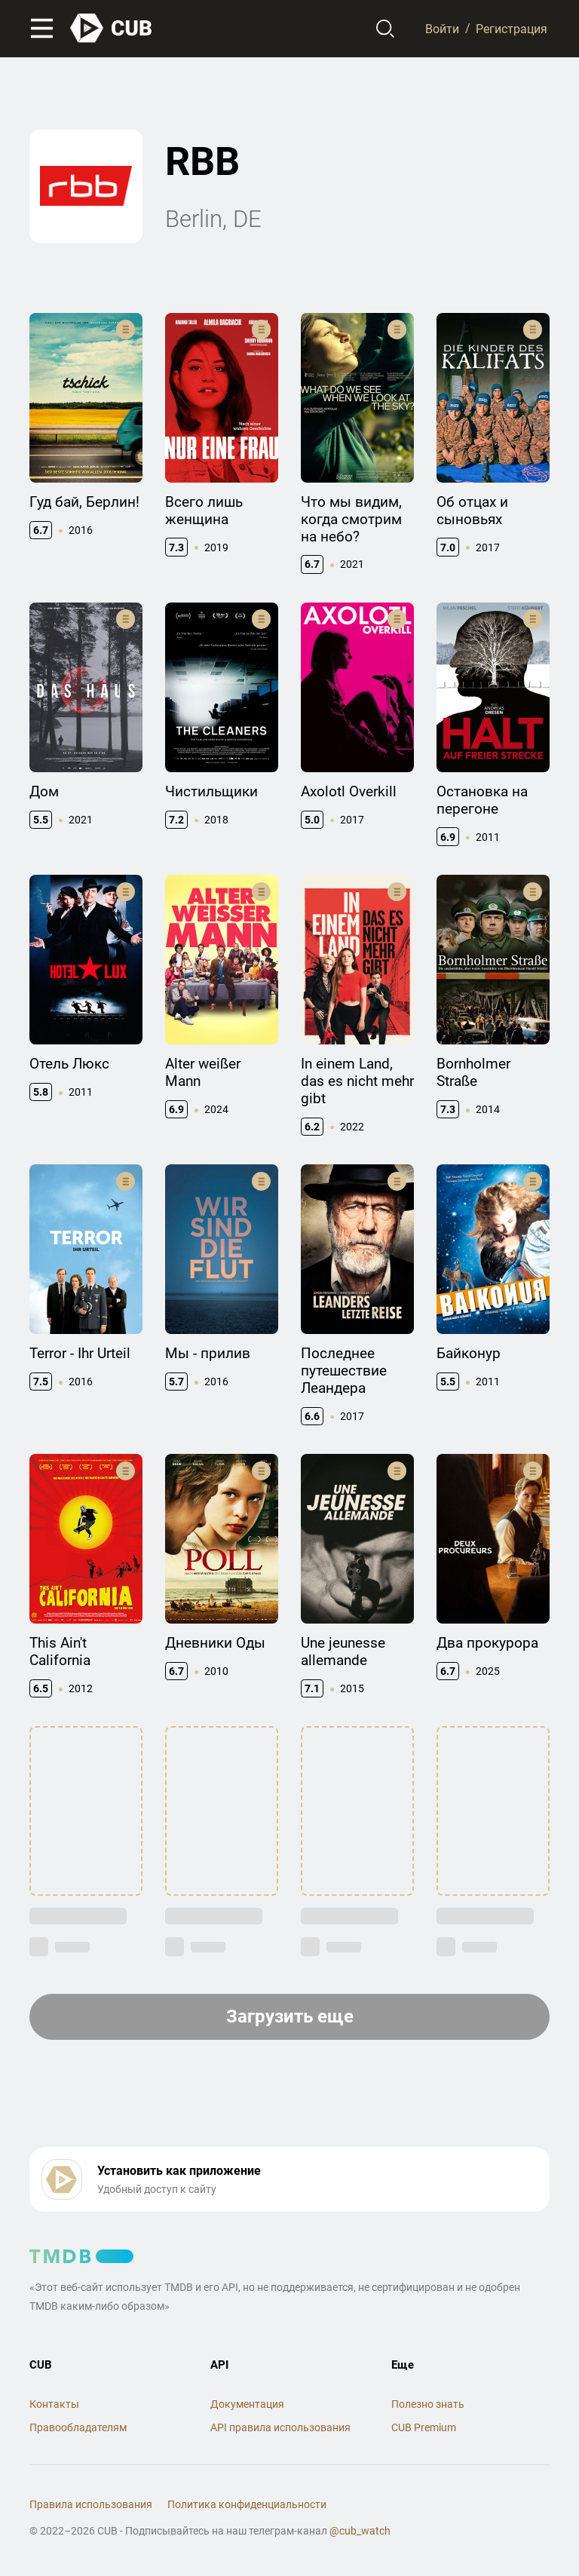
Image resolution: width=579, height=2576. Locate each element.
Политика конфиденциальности (246, 2504)
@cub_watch (360, 2531)
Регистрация (511, 28)
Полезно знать (427, 2404)
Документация (247, 2404)
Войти (442, 28)
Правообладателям (78, 2427)
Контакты (54, 2404)
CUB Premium (423, 2427)
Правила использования (90, 2504)
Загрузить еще (290, 2016)
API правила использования (280, 2427)
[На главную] (111, 28)
